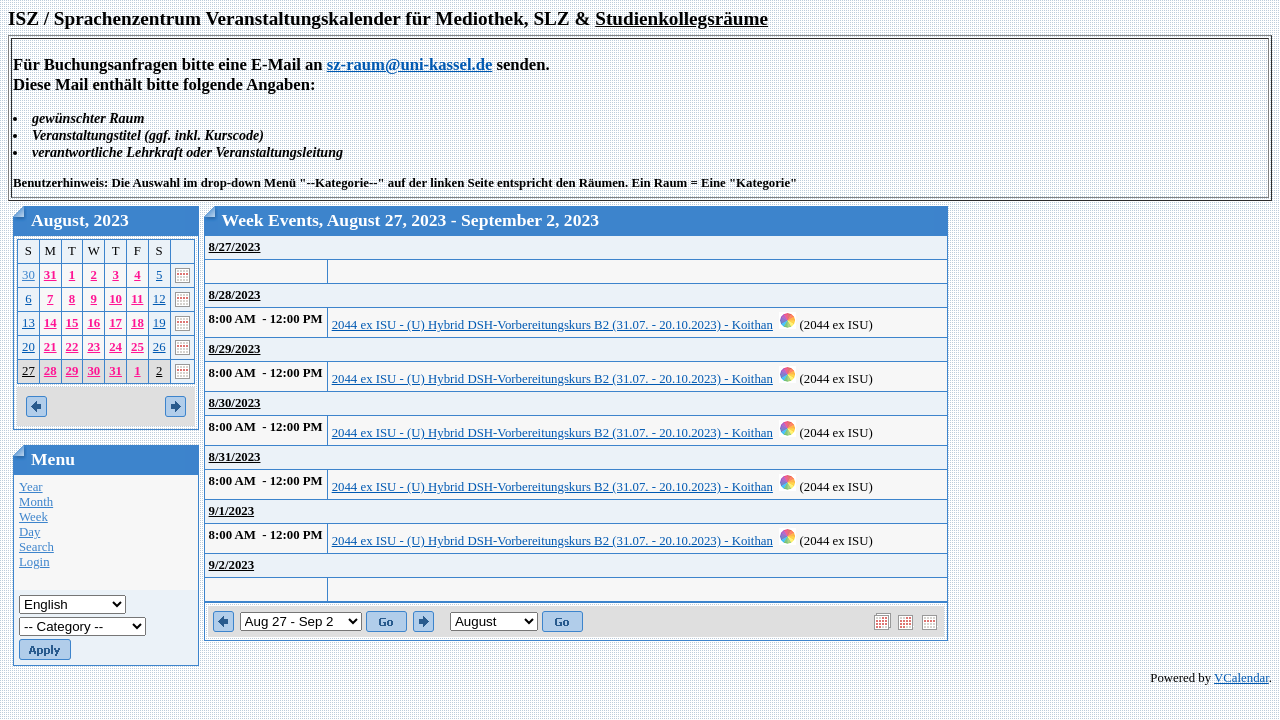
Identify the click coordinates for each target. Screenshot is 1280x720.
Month (36, 502)
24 (115, 347)
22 (72, 347)
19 (159, 323)
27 (28, 371)
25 (137, 347)
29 (72, 371)
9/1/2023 (232, 511)
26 (159, 347)
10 (115, 299)
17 (115, 323)
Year (31, 487)
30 (28, 275)
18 (137, 323)
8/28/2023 (235, 295)
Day (29, 532)
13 (28, 323)
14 (50, 323)
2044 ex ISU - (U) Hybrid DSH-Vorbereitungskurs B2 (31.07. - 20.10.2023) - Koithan (552, 325)
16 (93, 323)
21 (50, 347)
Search (36, 547)
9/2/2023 (232, 565)
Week (33, 517)
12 (159, 299)
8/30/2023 (235, 403)
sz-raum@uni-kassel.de (410, 64)
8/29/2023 (235, 349)
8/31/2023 (235, 457)
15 (72, 323)
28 (50, 371)
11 (137, 299)
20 (28, 347)
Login (34, 562)
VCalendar (1241, 678)
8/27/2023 (235, 247)
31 (50, 275)
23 (93, 347)
